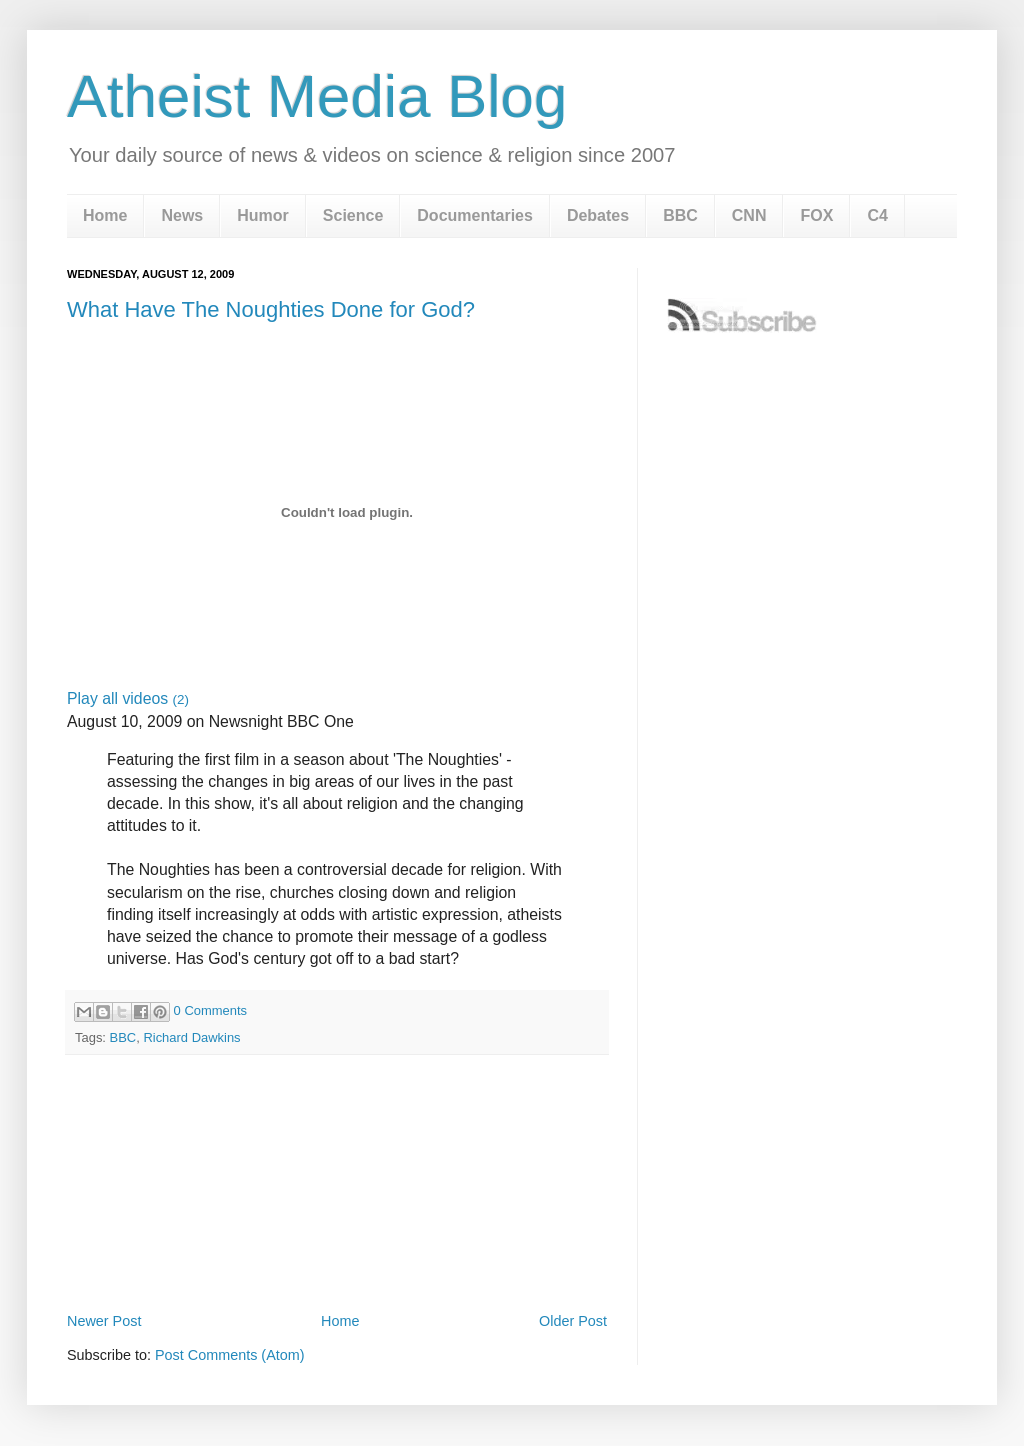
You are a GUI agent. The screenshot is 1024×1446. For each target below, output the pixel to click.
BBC (680, 215)
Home (105, 215)
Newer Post (104, 1321)
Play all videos (128, 698)
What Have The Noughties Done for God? (271, 309)
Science (353, 215)
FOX (816, 215)
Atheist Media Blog (317, 96)
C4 (877, 215)
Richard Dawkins (191, 1037)
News (182, 215)
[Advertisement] (337, 1252)
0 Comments (210, 1010)
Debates (598, 215)
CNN (749, 215)
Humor (263, 215)
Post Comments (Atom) (230, 1355)
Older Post (573, 1321)
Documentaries (475, 215)
